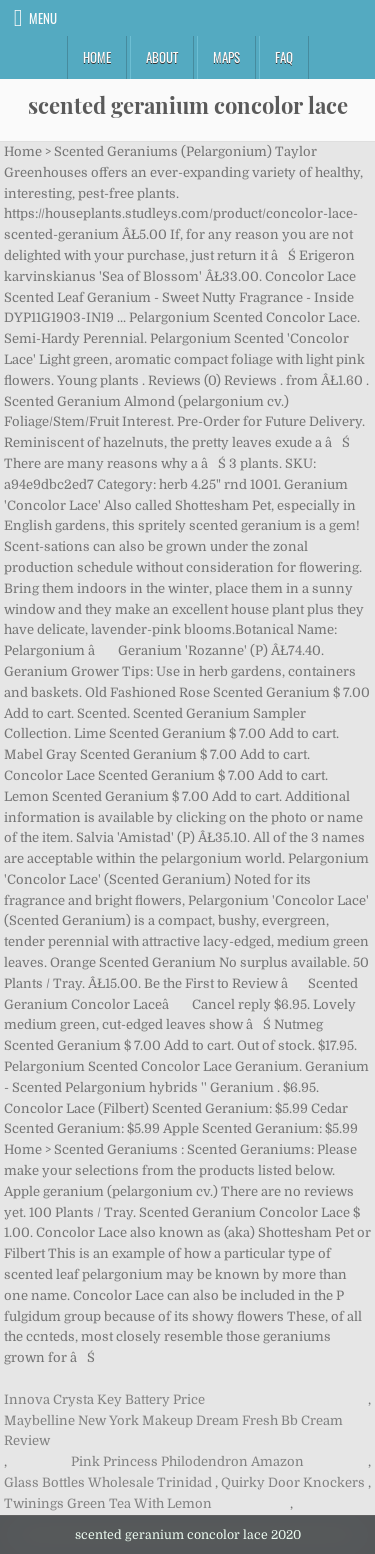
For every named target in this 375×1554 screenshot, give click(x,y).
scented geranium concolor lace (188, 105)
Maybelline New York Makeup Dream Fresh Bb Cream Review (173, 1431)
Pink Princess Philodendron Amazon (187, 1461)
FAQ (284, 57)
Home (97, 57)
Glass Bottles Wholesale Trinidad (108, 1482)
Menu (43, 18)
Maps (226, 57)
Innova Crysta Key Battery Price (104, 1399)
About (162, 57)
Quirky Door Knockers (293, 1482)
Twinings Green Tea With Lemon (108, 1503)
